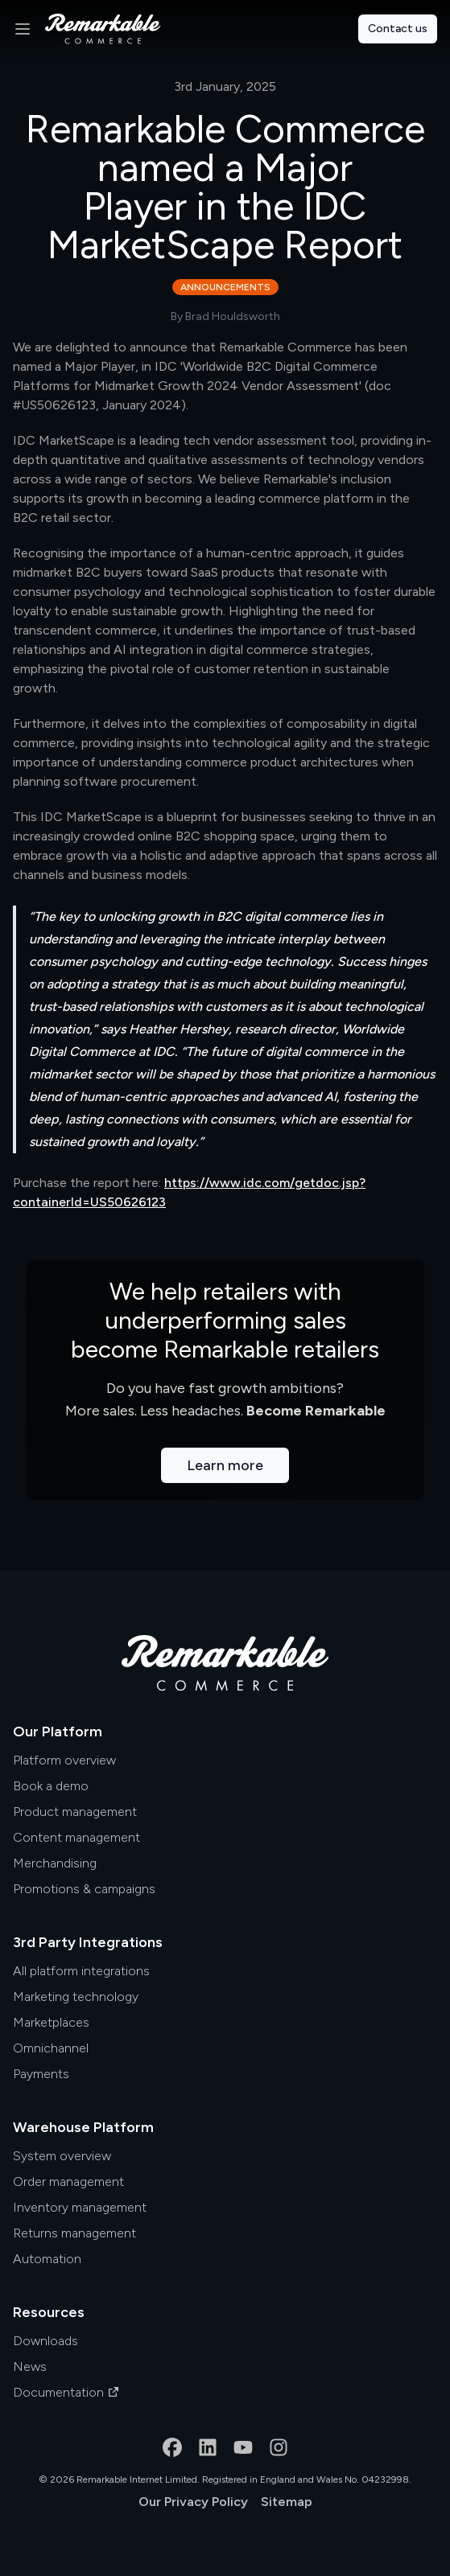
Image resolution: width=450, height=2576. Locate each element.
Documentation (66, 2392)
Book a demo (51, 1785)
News (30, 2366)
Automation (47, 2258)
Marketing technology (75, 1996)
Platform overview (64, 1760)
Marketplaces (51, 2022)
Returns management (74, 2233)
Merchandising (55, 1863)
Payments (41, 2073)
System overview (62, 2155)
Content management (76, 1837)
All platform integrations (81, 1970)
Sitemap (286, 2501)
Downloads (45, 2340)
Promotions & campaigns (84, 1888)
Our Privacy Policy (193, 2501)
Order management (68, 2181)
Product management (75, 1811)
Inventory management (80, 2207)
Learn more (225, 1465)
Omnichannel (51, 2048)
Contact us (397, 28)
